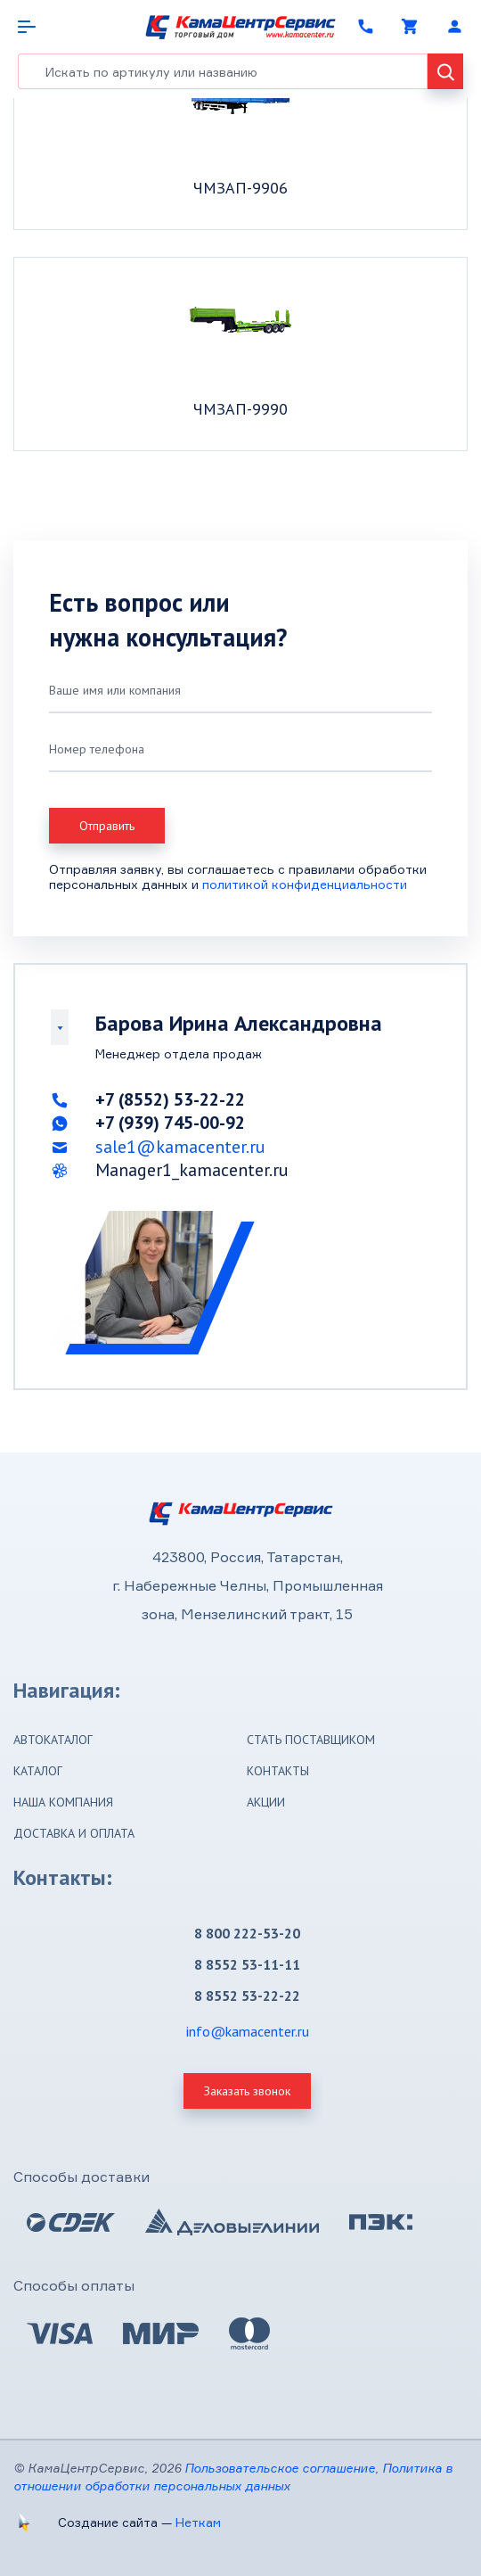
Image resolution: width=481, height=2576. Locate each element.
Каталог (37, 1771)
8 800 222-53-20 (247, 1933)
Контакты (278, 1771)
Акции (266, 1802)
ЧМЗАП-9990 (240, 409)
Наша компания (63, 1802)
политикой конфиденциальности (304, 884)
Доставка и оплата (74, 1833)
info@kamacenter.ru (247, 2031)
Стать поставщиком (311, 1740)
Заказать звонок (247, 2091)
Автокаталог (53, 1740)
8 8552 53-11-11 (247, 1964)
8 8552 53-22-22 (247, 1995)
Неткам (198, 2522)
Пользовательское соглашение (279, 2467)
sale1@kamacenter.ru (180, 1147)
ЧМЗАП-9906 (240, 187)
